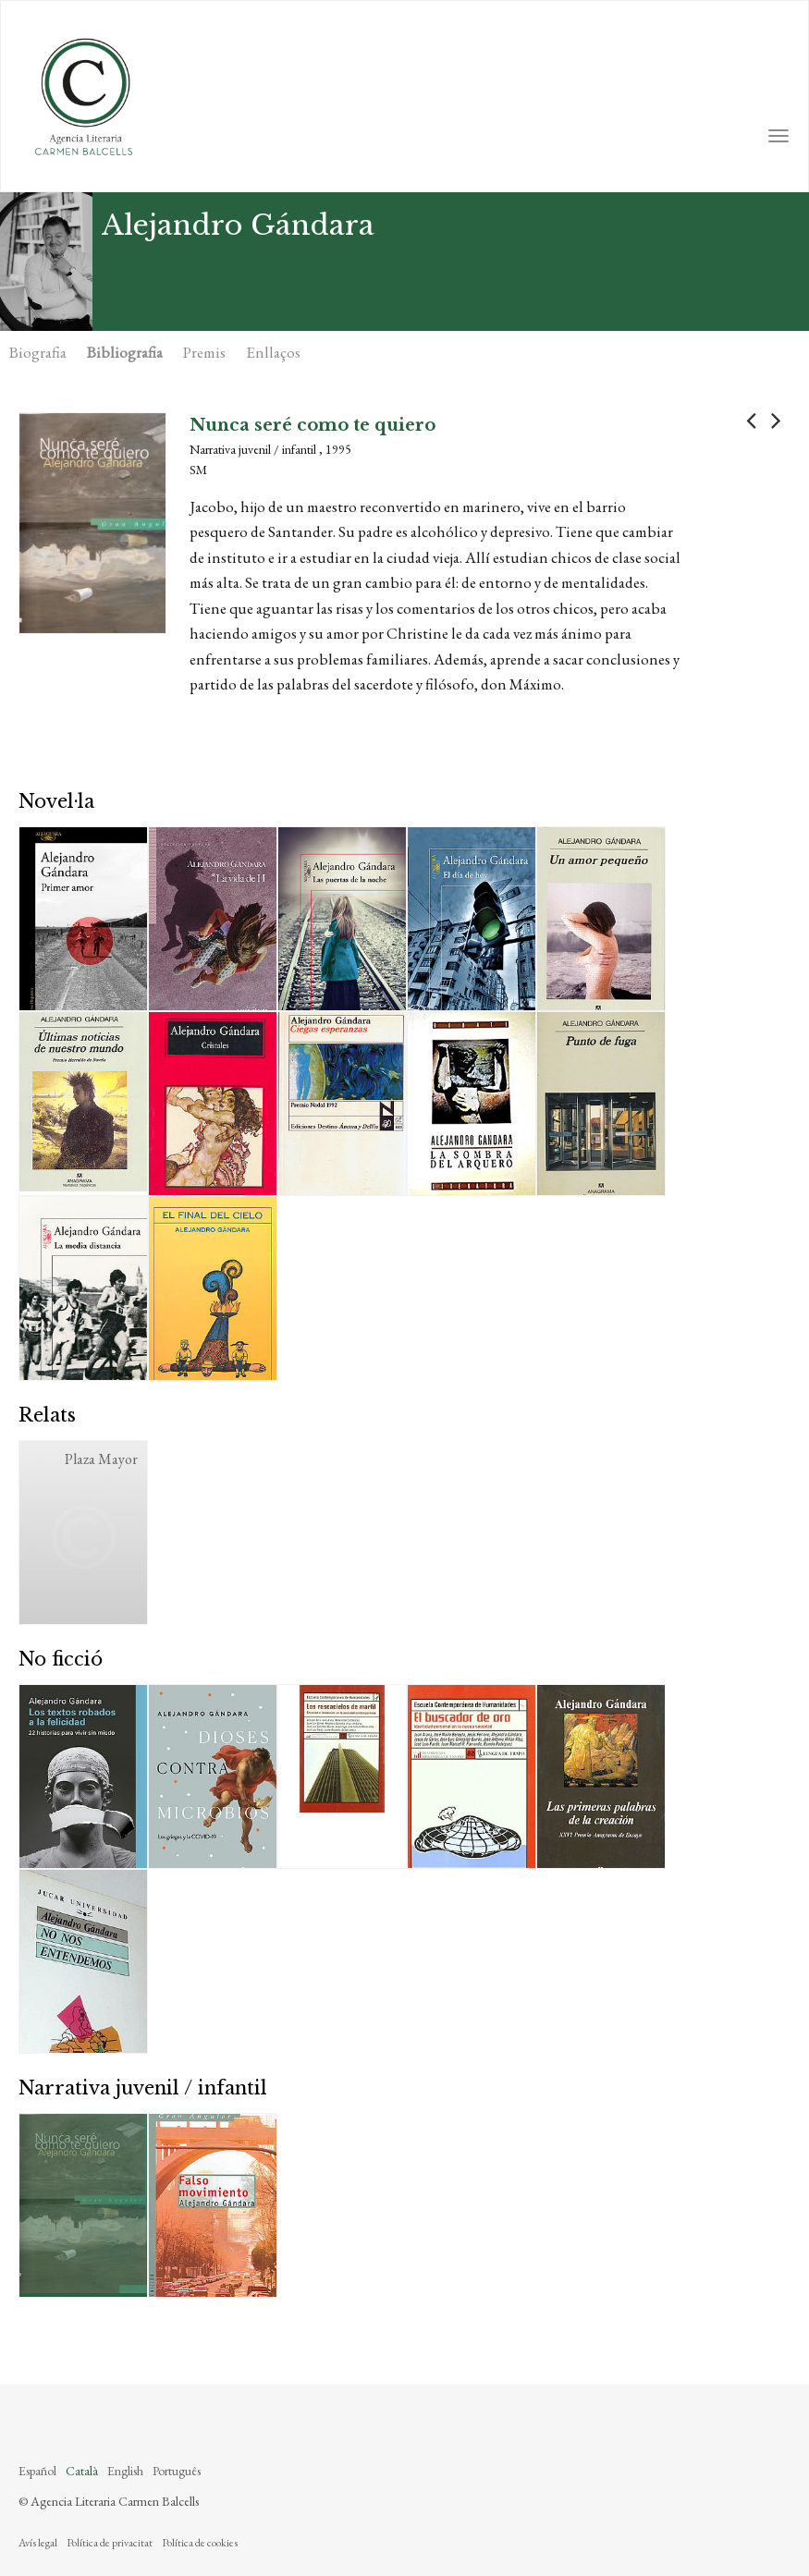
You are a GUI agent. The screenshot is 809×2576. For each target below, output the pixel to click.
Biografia (38, 352)
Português (177, 2470)
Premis (204, 352)
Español (37, 2470)
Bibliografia (125, 352)
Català (82, 2470)
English (125, 2470)
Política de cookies (200, 2542)
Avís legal (37, 2542)
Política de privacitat (110, 2542)
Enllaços (273, 352)
